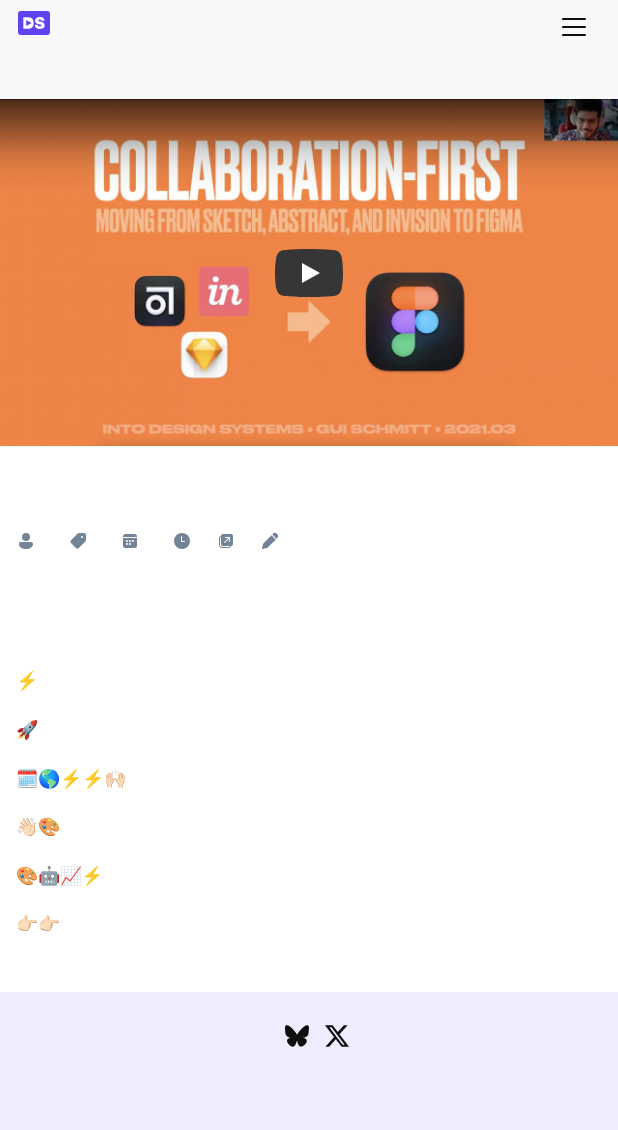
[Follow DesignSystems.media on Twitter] (337, 1040)
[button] (309, 273)
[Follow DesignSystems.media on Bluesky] (297, 1040)
